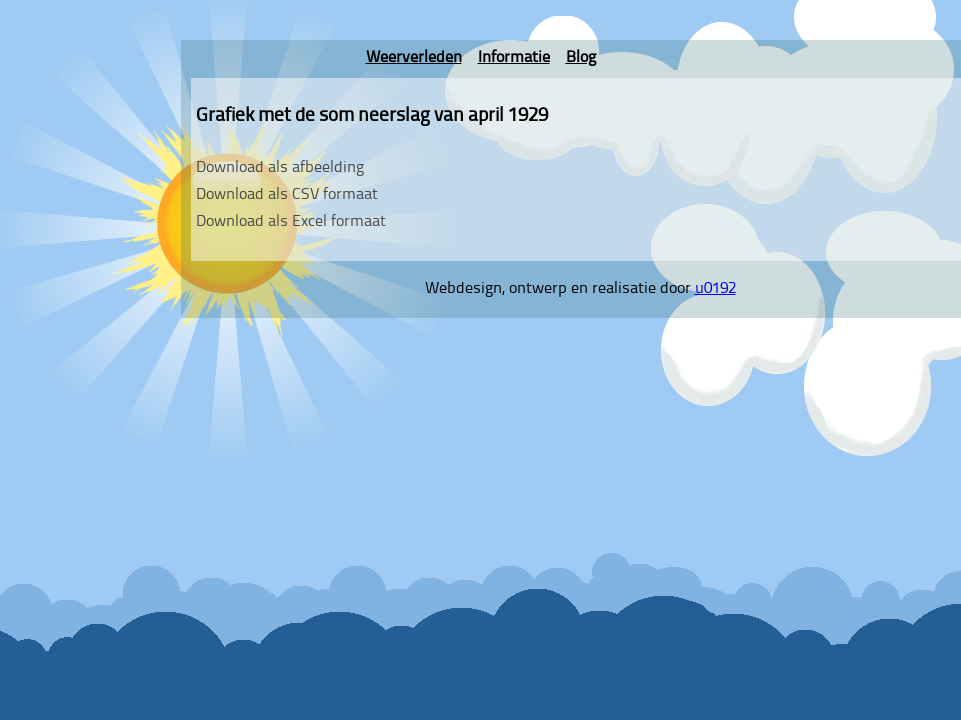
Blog (581, 58)
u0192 (715, 289)
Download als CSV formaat (287, 195)
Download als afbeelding (280, 168)
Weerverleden (414, 58)
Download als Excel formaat (291, 222)
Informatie (514, 58)
